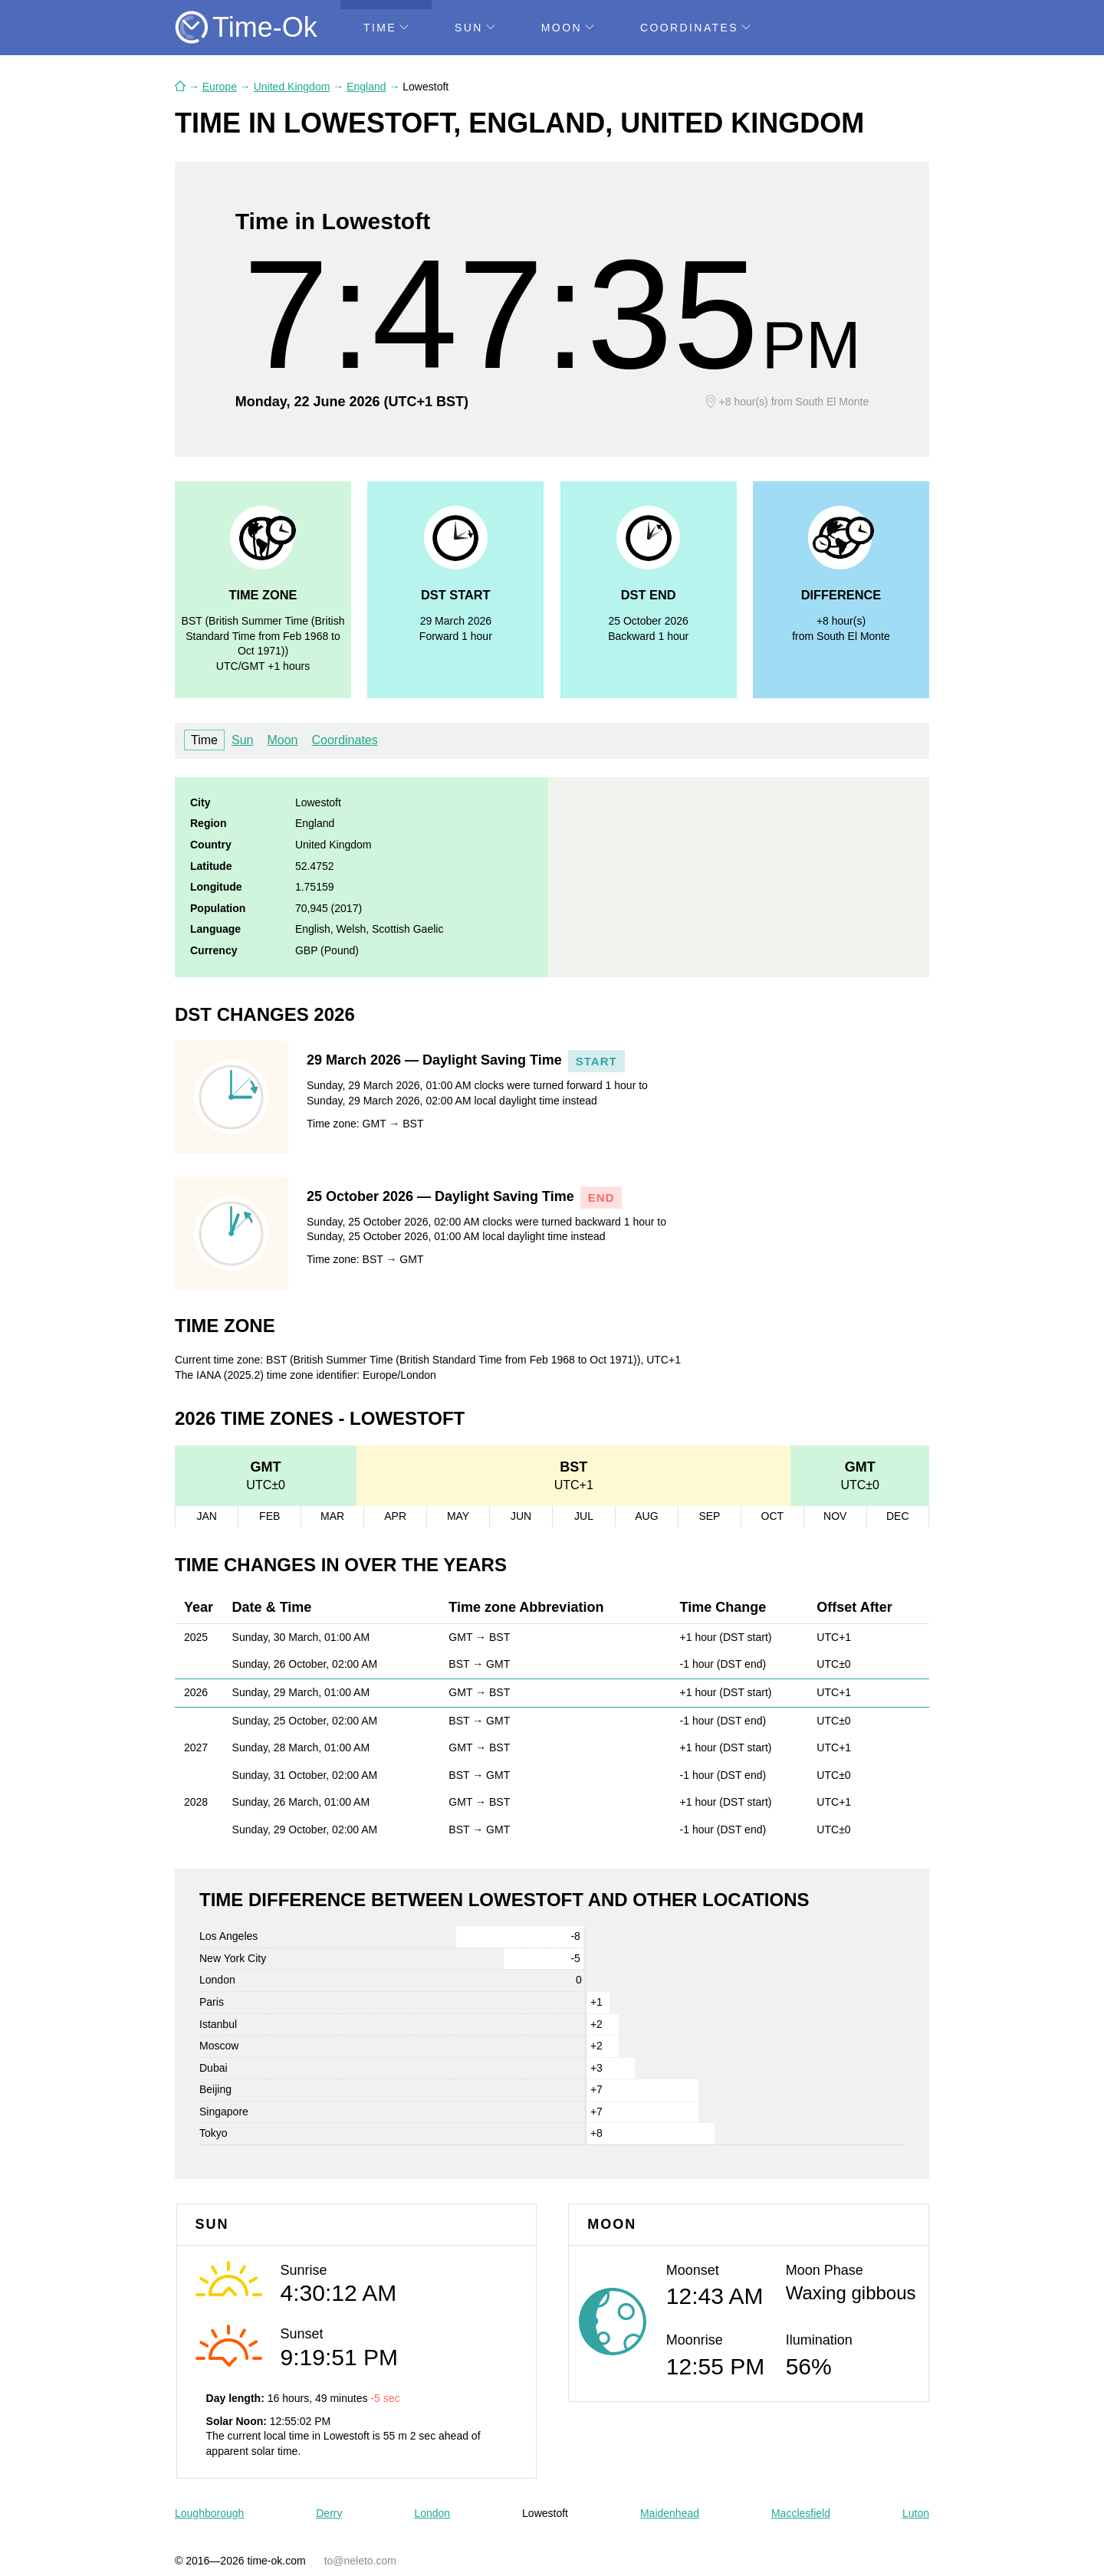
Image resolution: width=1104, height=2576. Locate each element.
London (432, 2513)
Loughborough (209, 2513)
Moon (567, 27)
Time (386, 27)
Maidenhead (669, 2513)
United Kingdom (292, 86)
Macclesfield (800, 2513)
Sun (475, 27)
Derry (329, 2513)
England (366, 86)
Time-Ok (264, 27)
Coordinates (695, 27)
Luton (915, 2513)
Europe (219, 86)
